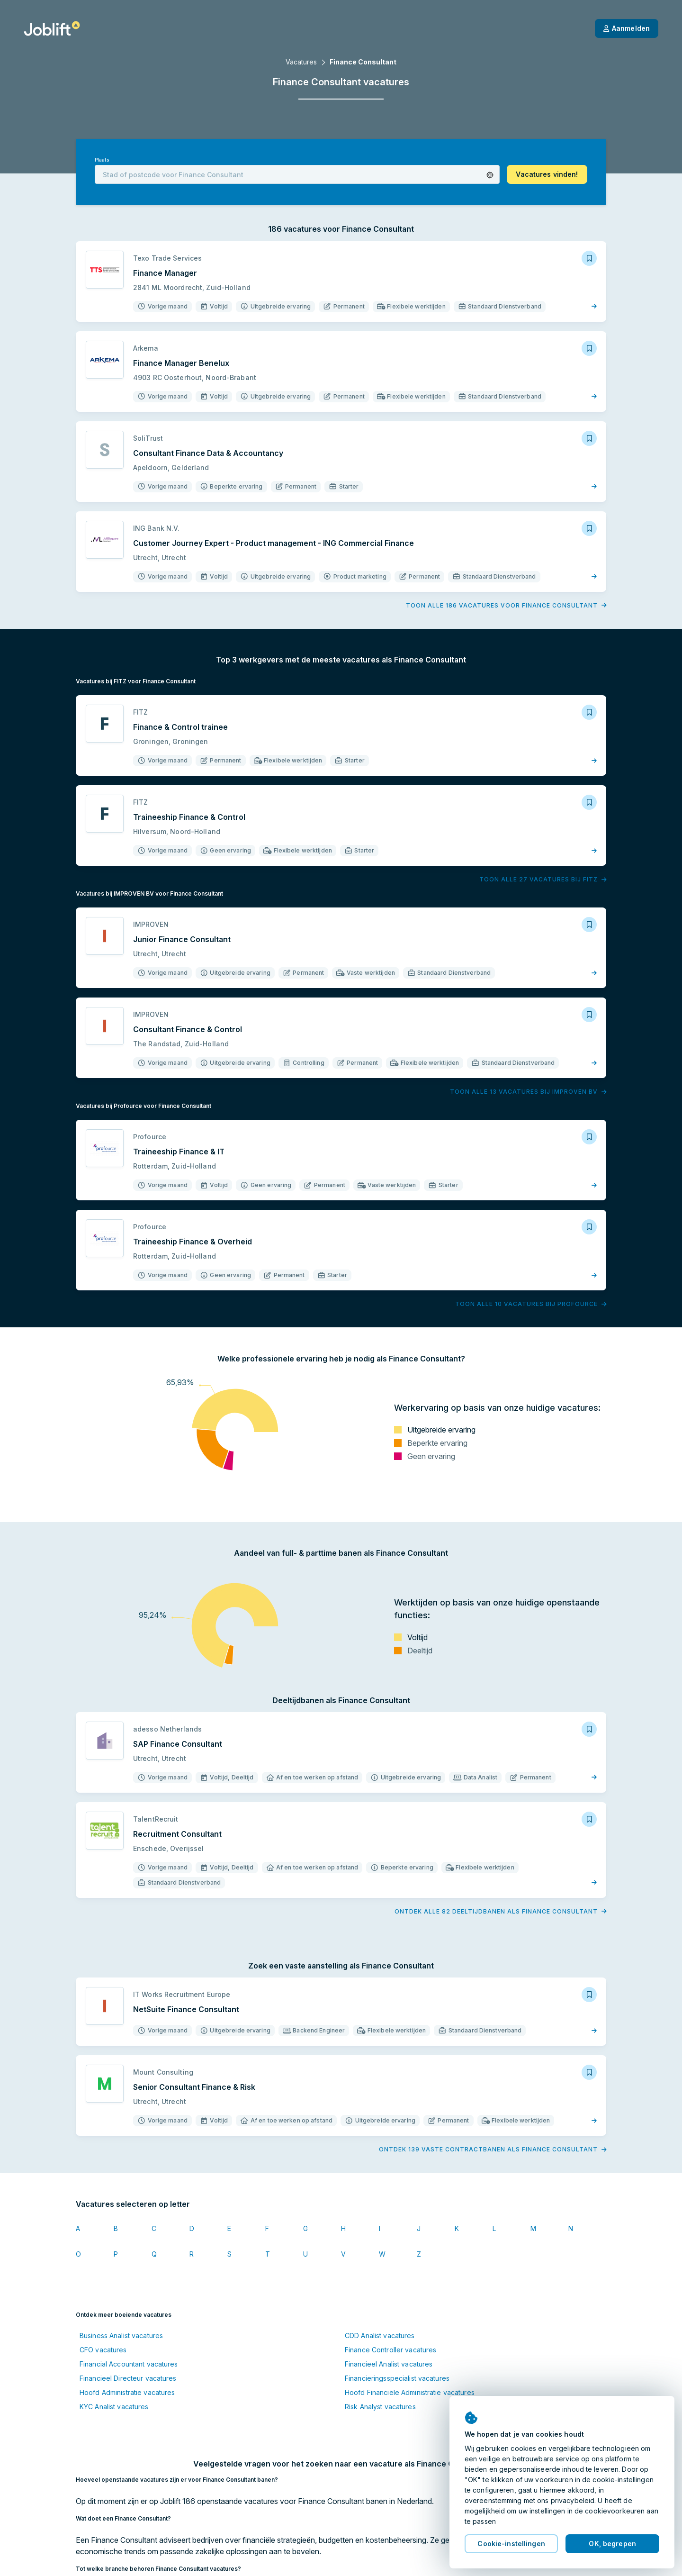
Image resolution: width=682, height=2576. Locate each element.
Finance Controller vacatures (390, 2350)
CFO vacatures (103, 2350)
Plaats (102, 160)
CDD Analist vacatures (380, 2335)
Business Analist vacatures (121, 2335)
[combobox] (297, 174)
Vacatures (301, 62)
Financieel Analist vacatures (388, 2364)
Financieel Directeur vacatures (128, 2378)
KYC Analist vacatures (114, 2407)
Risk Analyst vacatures (380, 2407)
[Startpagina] (52, 28)
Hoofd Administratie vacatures (127, 2392)
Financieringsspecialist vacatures (397, 2378)
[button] (490, 175)
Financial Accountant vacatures (129, 2364)
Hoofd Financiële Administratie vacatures (410, 2392)
